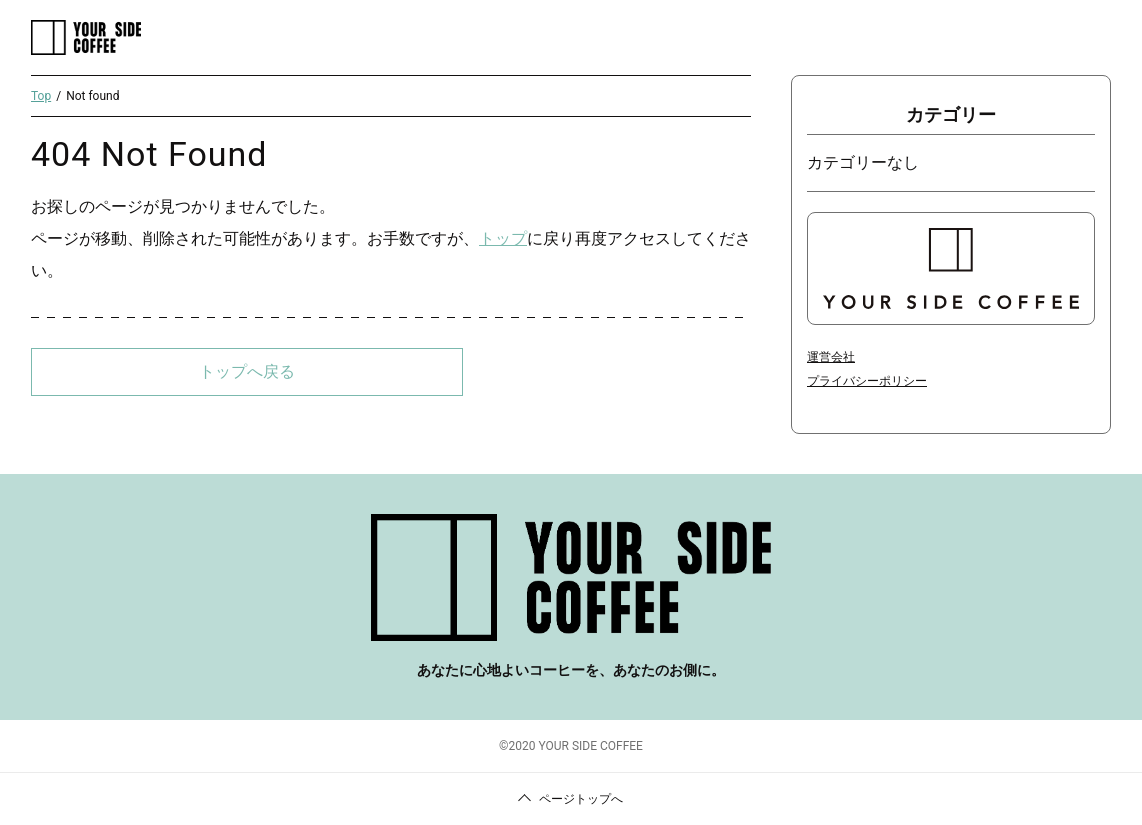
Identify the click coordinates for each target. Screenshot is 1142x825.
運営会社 (831, 357)
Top (41, 96)
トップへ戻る (247, 371)
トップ (503, 238)
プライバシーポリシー (867, 381)
